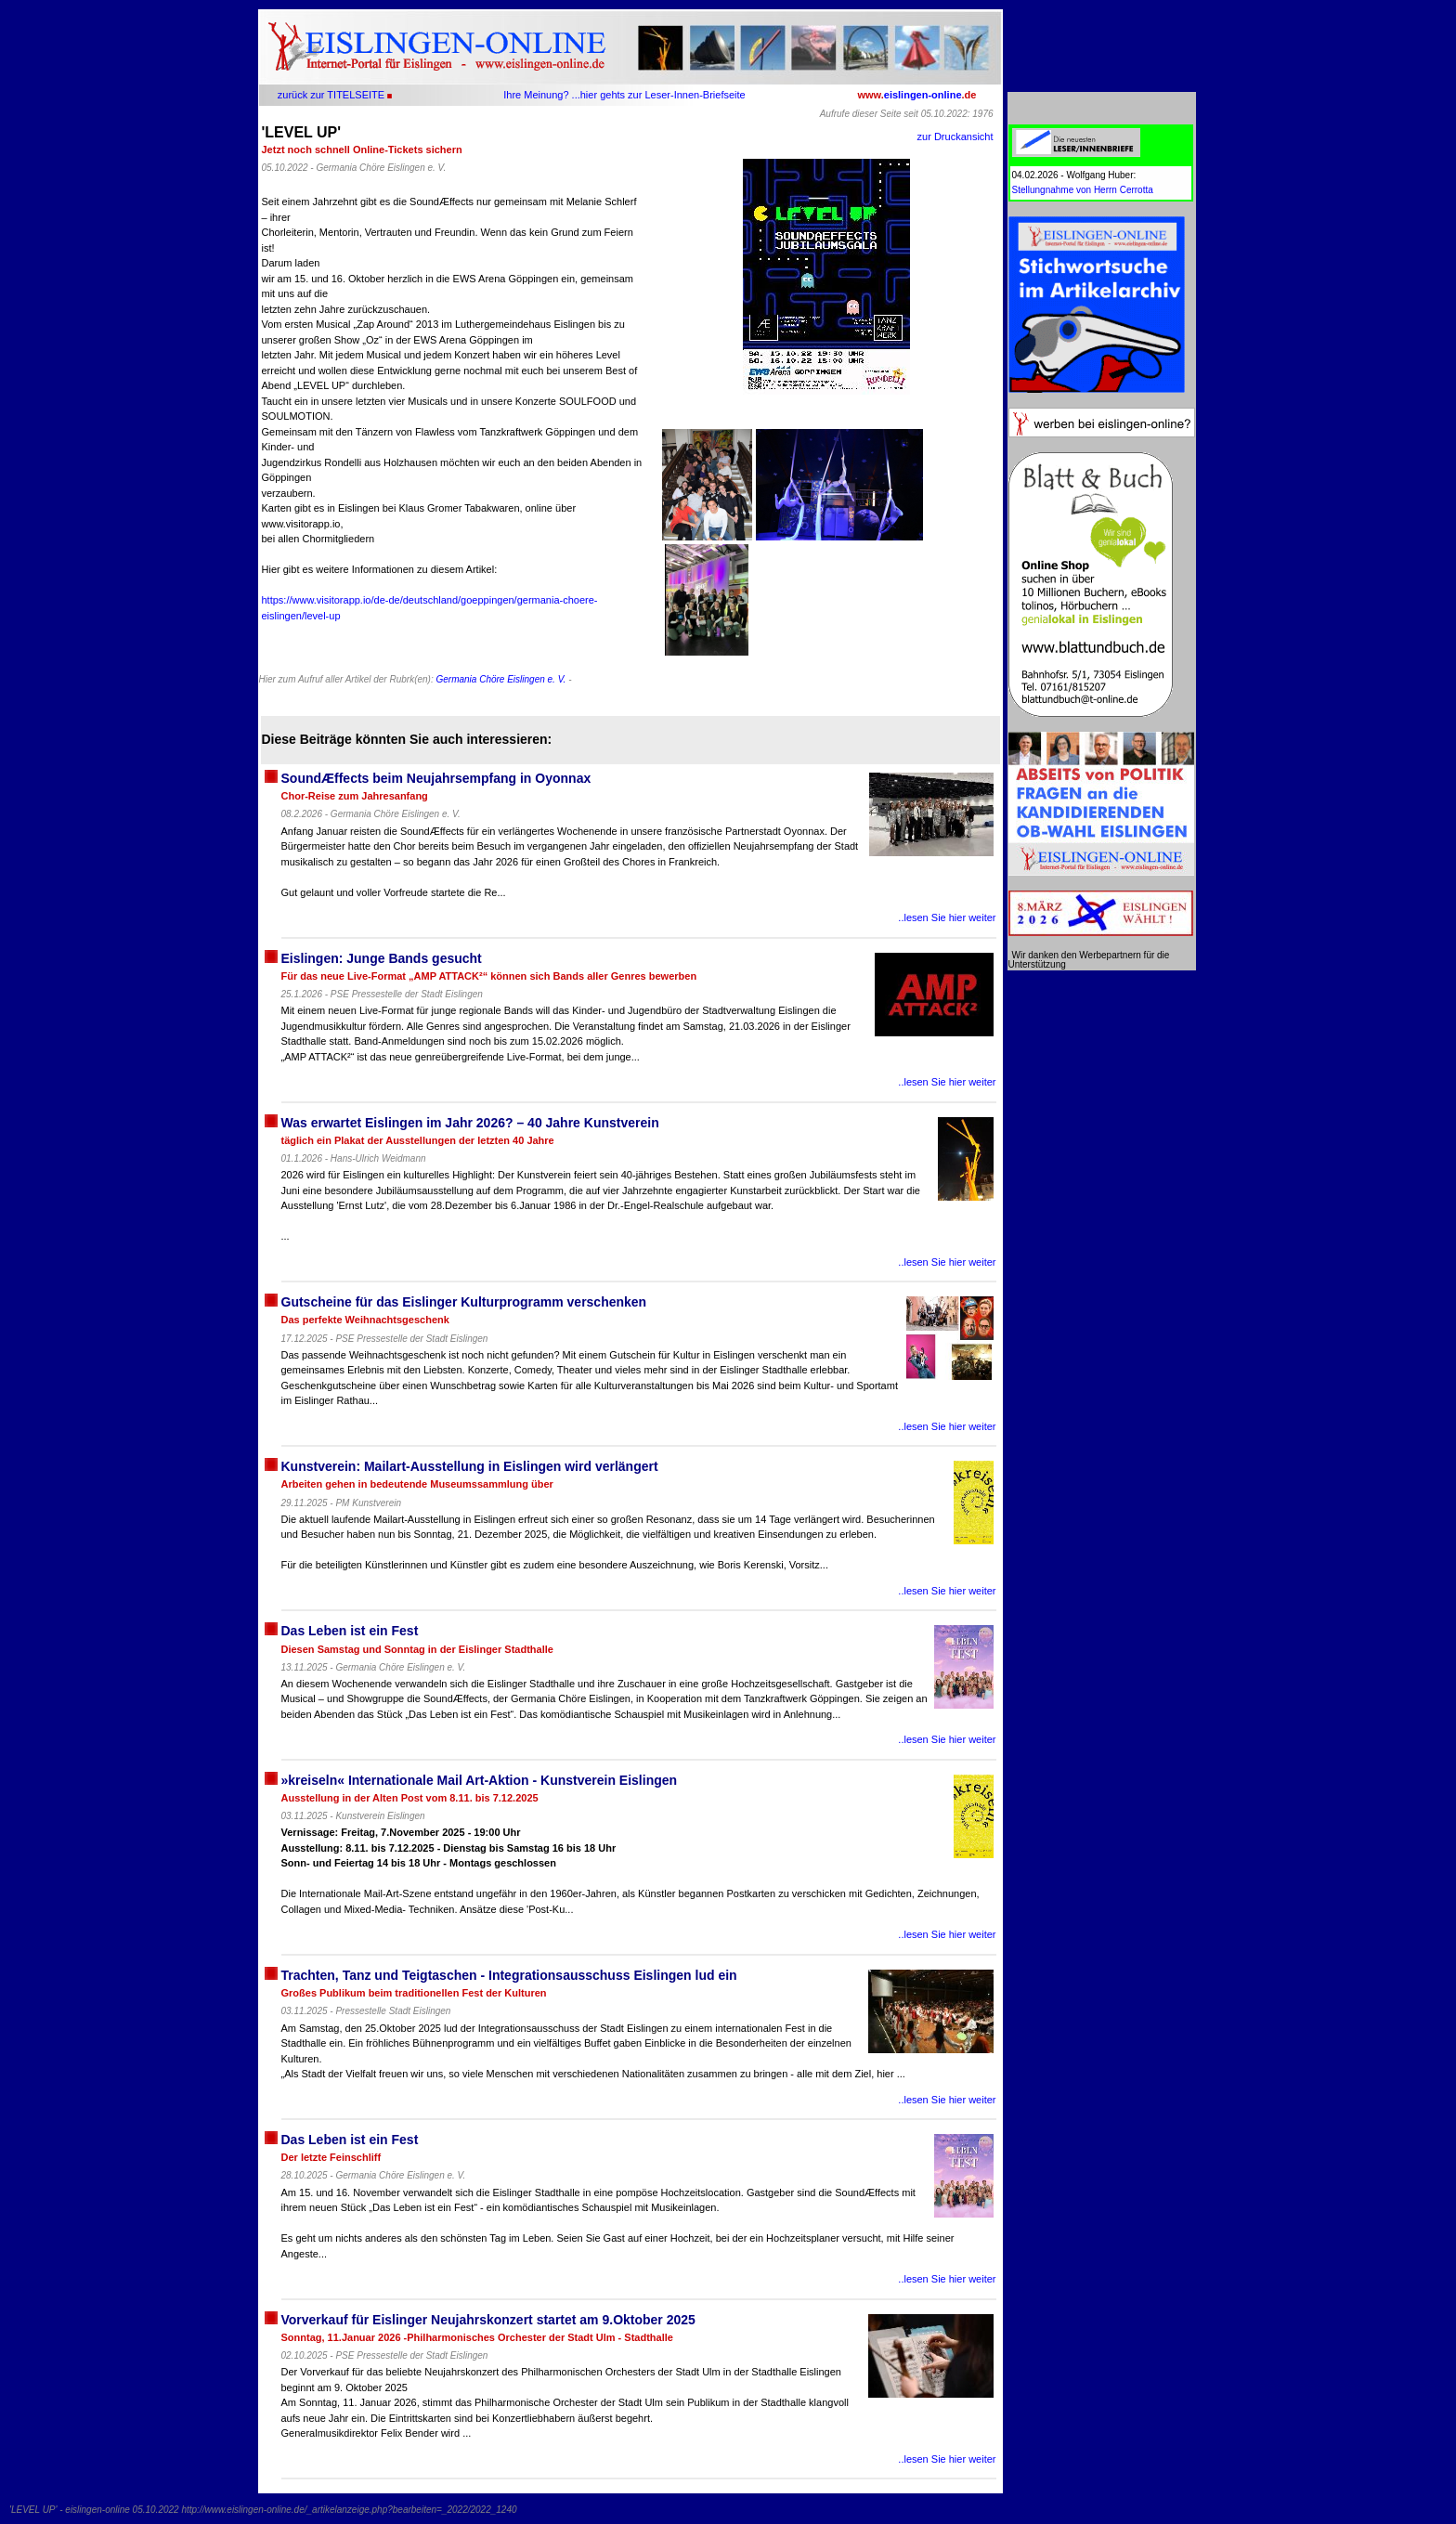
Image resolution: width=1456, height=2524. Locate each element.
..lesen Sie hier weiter (946, 917)
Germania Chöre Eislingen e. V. (501, 679)
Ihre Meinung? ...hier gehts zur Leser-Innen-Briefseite (624, 94)
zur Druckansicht (955, 136)
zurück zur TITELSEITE (331, 94)
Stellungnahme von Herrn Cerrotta (1082, 190)
